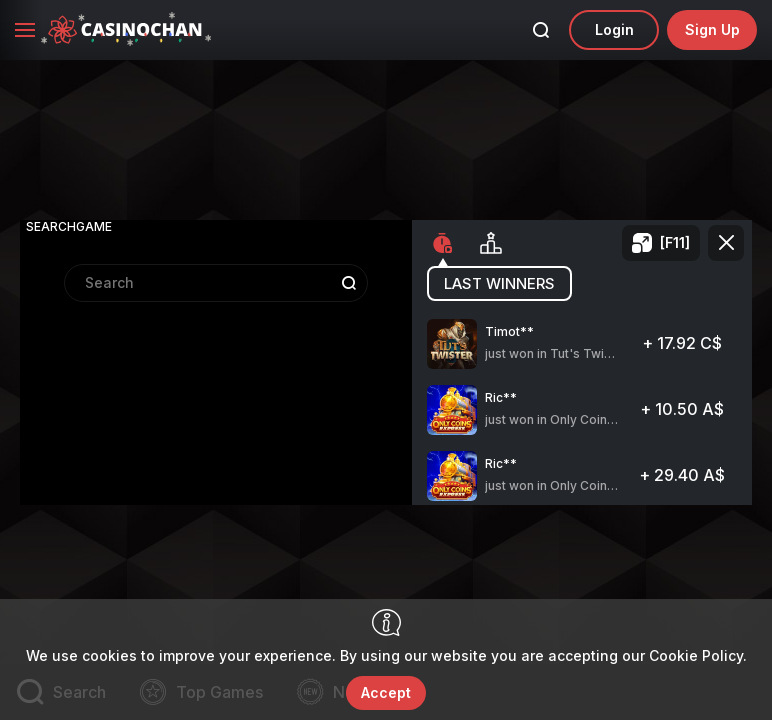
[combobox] (216, 366)
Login (614, 29)
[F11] (675, 242)
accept (386, 692)
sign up (712, 29)
